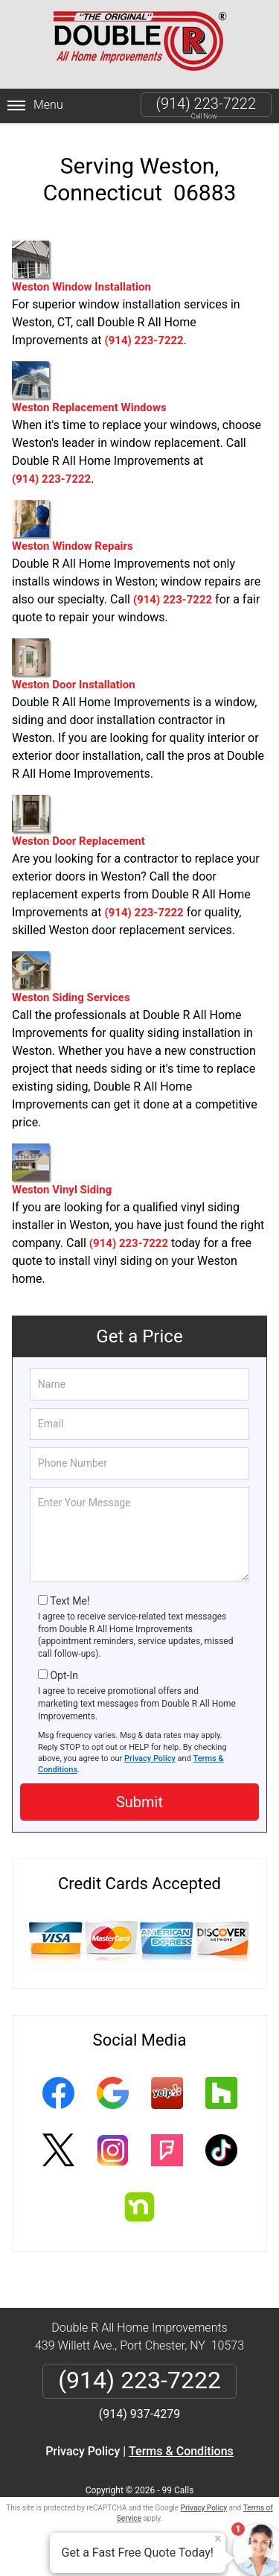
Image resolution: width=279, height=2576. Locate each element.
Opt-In (63, 1675)
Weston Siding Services (71, 977)
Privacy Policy (150, 1758)
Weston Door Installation (73, 664)
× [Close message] (218, 2538)
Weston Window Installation (81, 267)
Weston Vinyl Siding (62, 1169)
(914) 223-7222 (206, 103)
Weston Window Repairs (72, 526)
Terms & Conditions (181, 2451)
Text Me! (69, 1601)
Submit (139, 1802)
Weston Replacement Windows (89, 387)
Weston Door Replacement (78, 821)
